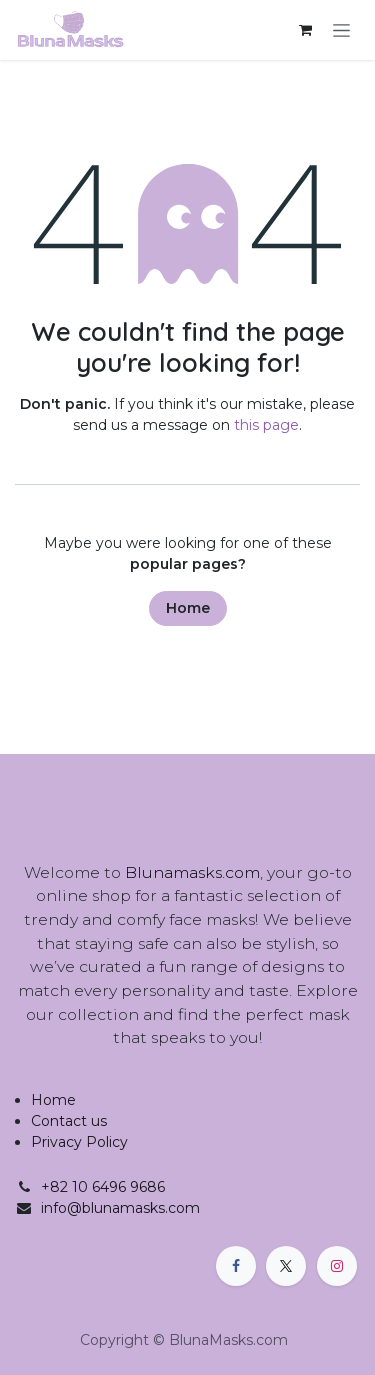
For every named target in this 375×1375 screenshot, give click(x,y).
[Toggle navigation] (341, 30)
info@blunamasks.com (120, 1208)
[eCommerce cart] (305, 30)
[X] (286, 1266)
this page (266, 425)
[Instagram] (337, 1266)
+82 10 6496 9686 (103, 1187)
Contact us (69, 1121)
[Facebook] (236, 1266)
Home (188, 608)
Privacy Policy (79, 1142)
